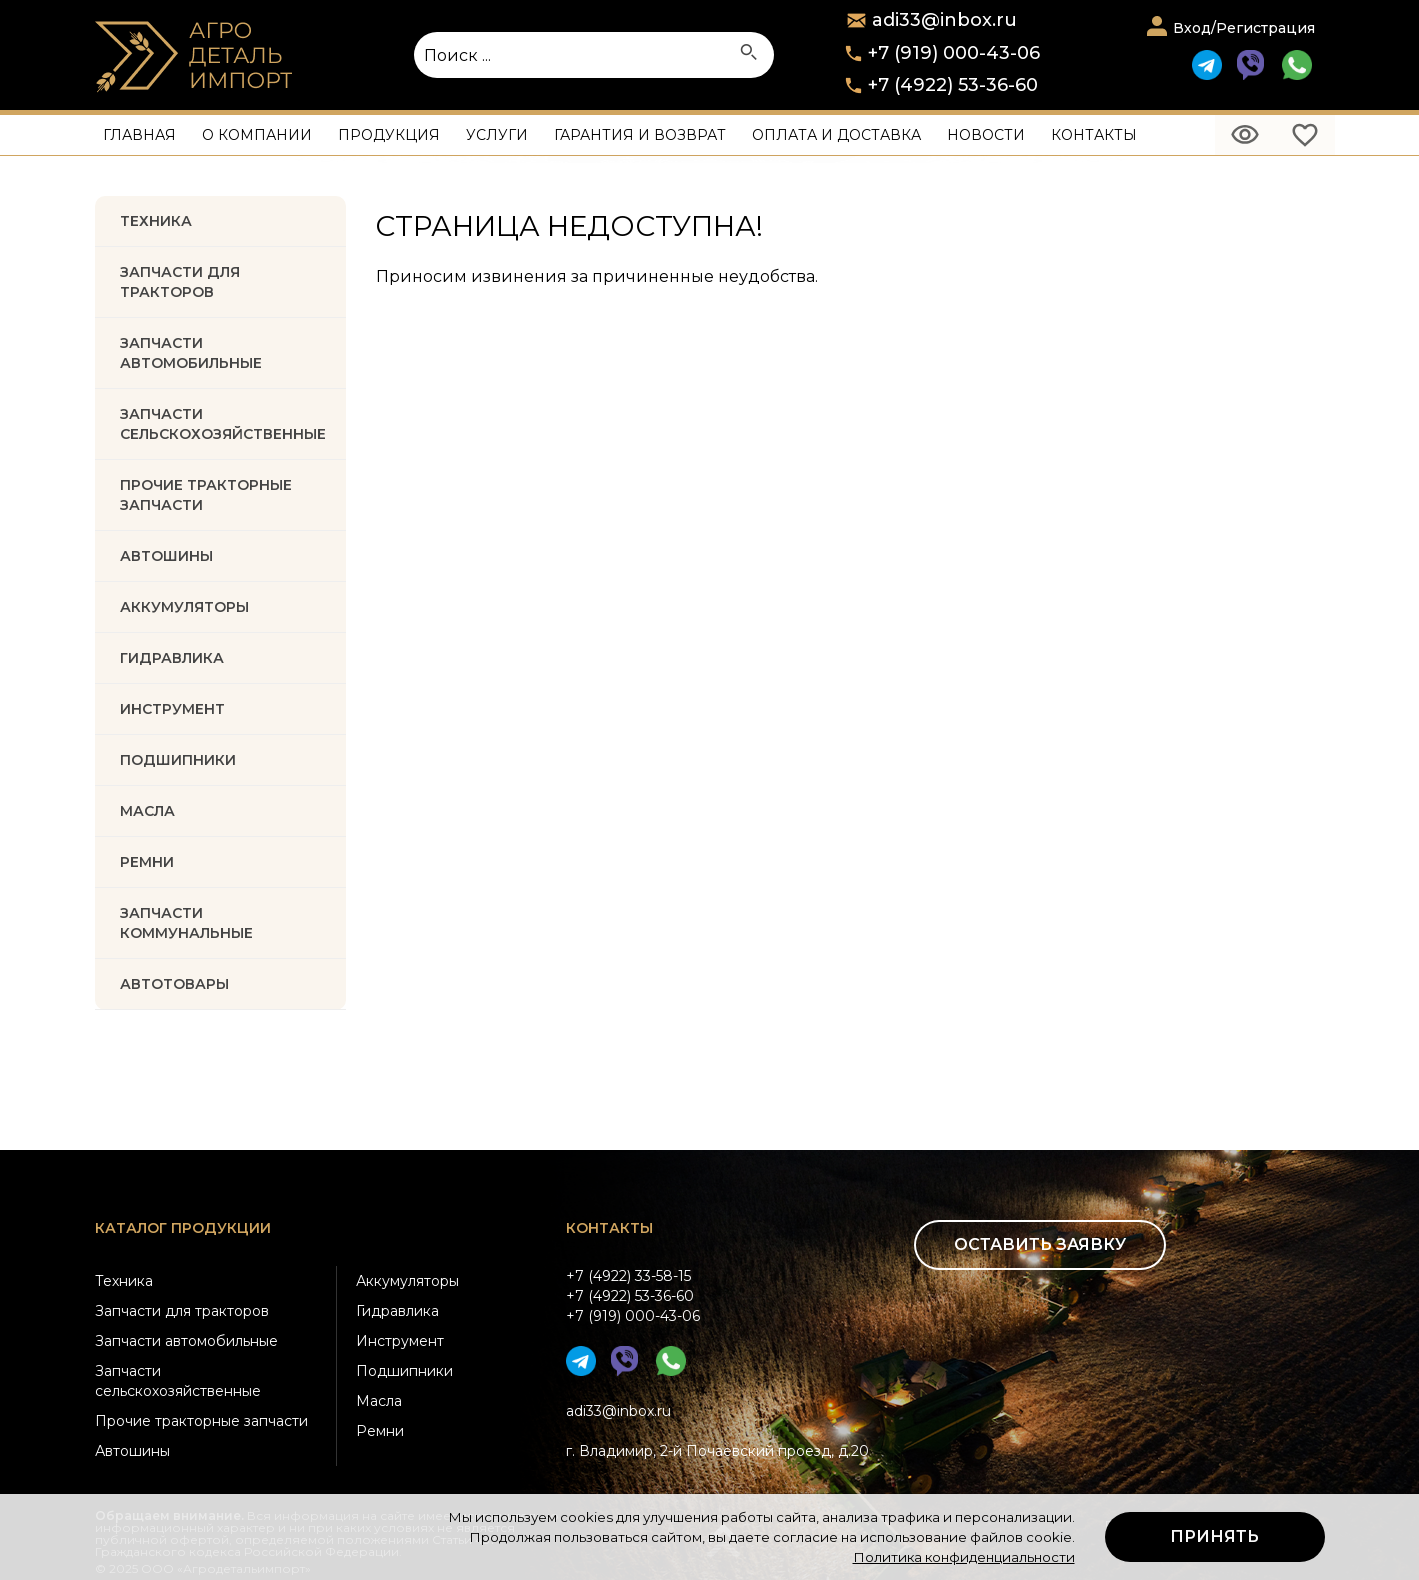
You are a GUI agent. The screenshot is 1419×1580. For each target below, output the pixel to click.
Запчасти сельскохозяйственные (178, 1381)
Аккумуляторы (407, 1281)
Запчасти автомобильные (191, 353)
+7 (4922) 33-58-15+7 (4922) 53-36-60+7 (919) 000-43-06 (633, 1296)
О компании (257, 135)
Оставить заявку (1040, 1244)
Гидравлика (397, 1311)
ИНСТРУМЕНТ (172, 709)
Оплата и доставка (836, 135)
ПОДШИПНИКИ (178, 760)
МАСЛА (147, 811)
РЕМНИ (147, 862)
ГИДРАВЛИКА (172, 658)
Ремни (380, 1431)
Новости (986, 135)
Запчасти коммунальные (186, 923)
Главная (139, 135)
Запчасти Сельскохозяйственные (223, 424)
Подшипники (404, 1371)
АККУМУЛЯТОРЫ (184, 607)
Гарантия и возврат (640, 135)
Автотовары (174, 984)
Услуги (497, 135)
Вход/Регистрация (1244, 28)
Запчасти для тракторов (180, 282)
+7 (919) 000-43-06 (954, 53)
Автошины (166, 556)
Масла (379, 1401)
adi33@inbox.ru (618, 1411)
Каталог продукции (183, 1228)
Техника (156, 221)
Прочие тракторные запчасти (206, 495)
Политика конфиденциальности (964, 1557)
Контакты (1094, 135)
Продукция (389, 135)
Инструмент (400, 1341)
